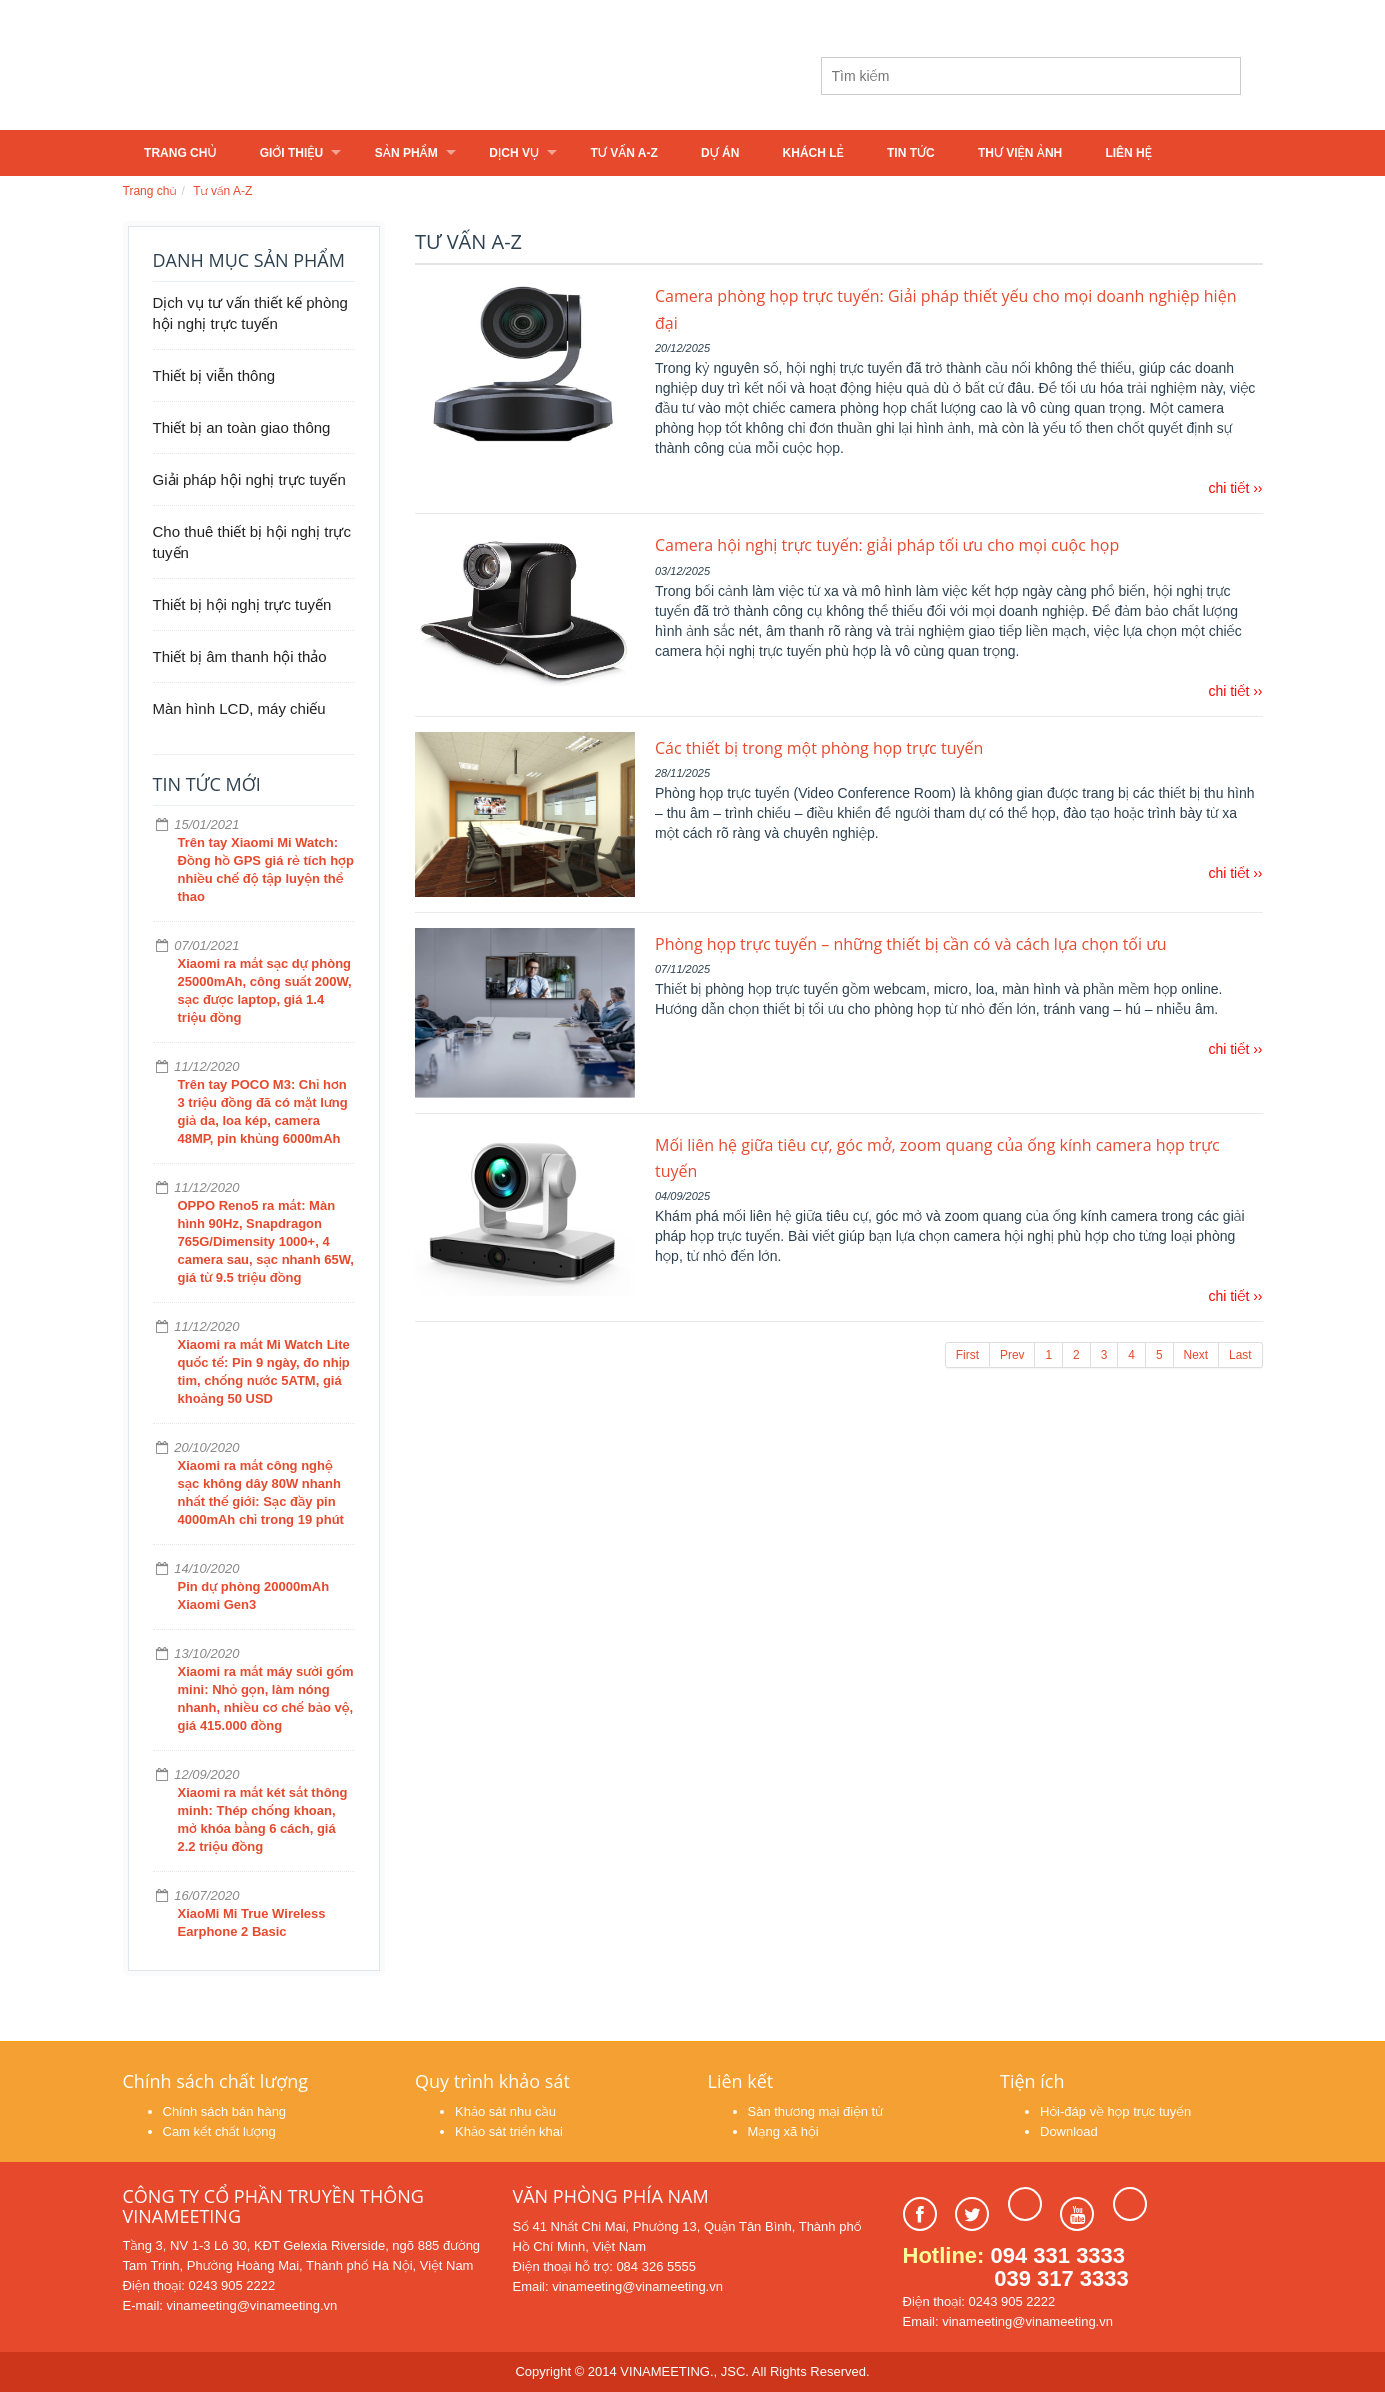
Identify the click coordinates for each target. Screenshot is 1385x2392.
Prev (1012, 1355)
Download (1069, 2131)
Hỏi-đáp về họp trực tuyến (1115, 2111)
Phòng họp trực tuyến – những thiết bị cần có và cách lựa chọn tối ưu (911, 944)
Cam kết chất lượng (219, 2131)
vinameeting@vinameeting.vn (526, 18)
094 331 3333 (1058, 2255)
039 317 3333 (1061, 2278)
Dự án (720, 153)
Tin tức (911, 153)
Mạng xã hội (783, 2131)
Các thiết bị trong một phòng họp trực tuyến (819, 748)
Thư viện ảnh (1020, 153)
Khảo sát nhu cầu (505, 2111)
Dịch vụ (514, 153)
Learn (373, 77)
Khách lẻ (813, 153)
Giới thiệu (292, 153)
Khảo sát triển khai (509, 2131)
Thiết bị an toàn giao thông (242, 427)
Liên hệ (1128, 153)
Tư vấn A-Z (624, 153)
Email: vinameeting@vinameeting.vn (618, 2286)
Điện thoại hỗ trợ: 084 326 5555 (604, 2266)
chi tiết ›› (1235, 488)
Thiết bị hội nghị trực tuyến (242, 604)
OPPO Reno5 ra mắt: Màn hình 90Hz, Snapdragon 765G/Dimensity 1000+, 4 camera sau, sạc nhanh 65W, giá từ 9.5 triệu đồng (266, 1241)
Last (1240, 1355)
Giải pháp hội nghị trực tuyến (249, 479)
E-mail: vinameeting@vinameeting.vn (230, 2305)
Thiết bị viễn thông (214, 375)
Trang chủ (180, 153)
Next (1196, 1355)
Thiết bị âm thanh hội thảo (240, 656)
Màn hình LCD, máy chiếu (239, 708)
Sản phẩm (406, 153)
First (967, 1355)
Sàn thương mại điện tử (815, 2111)
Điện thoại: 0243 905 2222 (199, 2285)
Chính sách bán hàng (225, 2111)
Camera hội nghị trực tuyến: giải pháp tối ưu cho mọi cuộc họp (887, 545)
